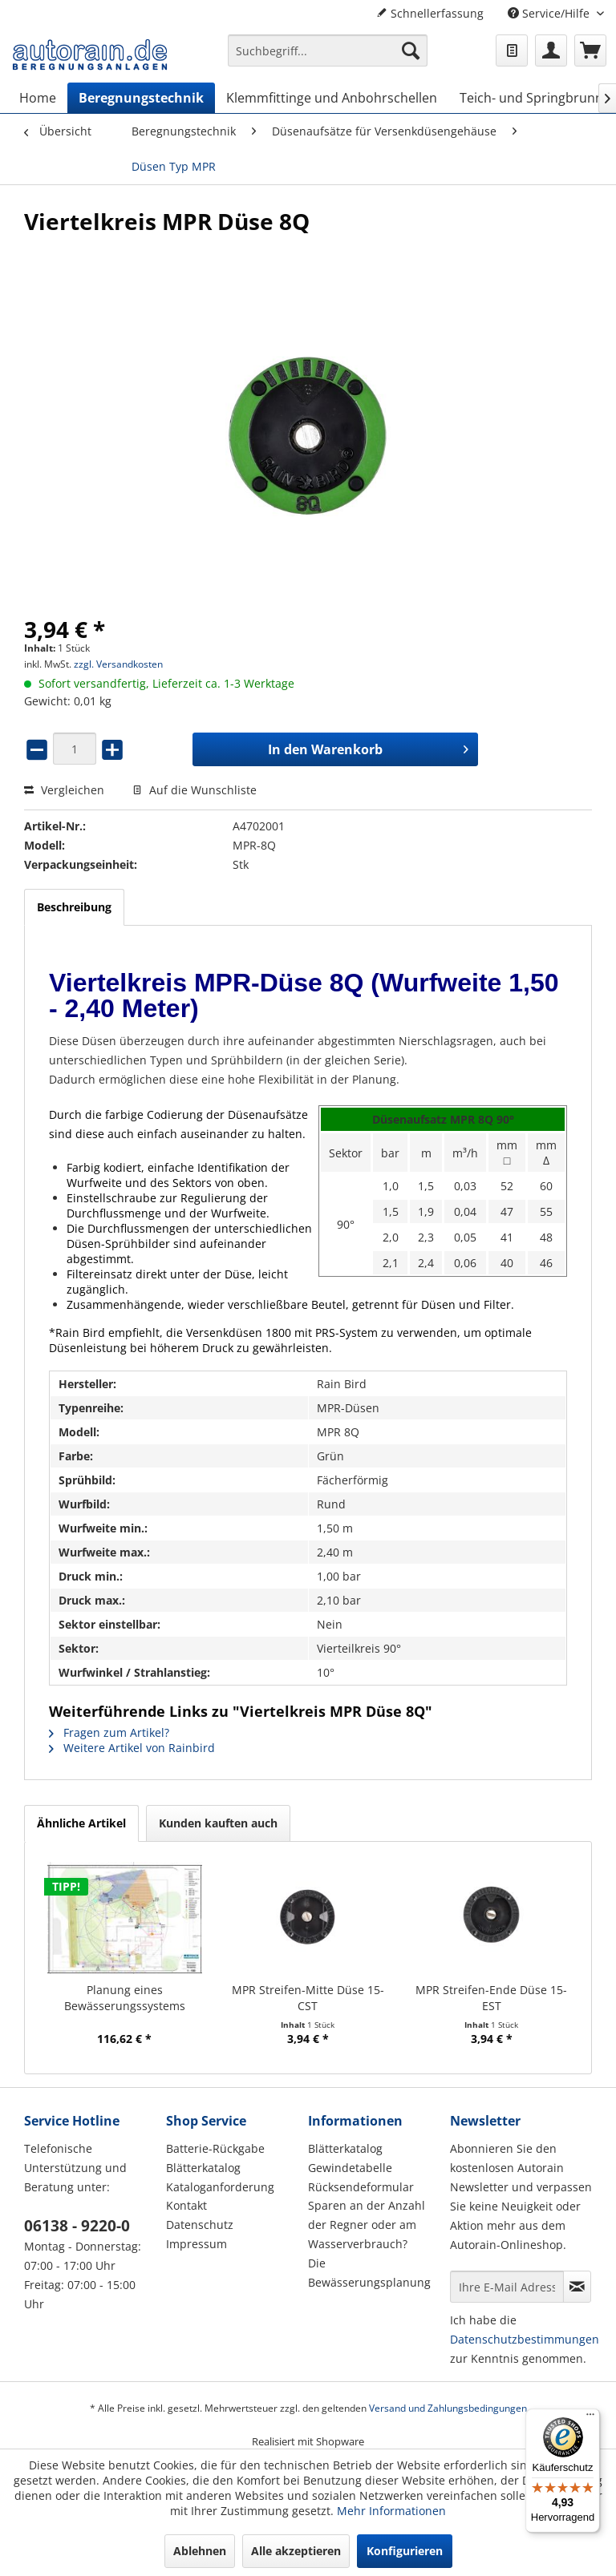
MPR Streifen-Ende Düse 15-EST (491, 1997)
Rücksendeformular (361, 2186)
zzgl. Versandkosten (118, 664)
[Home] (37, 98)
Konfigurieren (405, 2550)
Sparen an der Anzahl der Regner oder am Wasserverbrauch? (366, 2224)
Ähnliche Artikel (81, 1823)
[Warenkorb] (590, 50)
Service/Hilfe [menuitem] (550, 13)
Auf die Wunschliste (194, 789)
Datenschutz (199, 2224)
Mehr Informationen (391, 2510)
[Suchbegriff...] (328, 50)
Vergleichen (64, 789)
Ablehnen (199, 2550)
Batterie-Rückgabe (215, 2148)
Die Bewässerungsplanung (369, 2272)
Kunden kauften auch (218, 1823)
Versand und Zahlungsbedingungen (448, 2408)
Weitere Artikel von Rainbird (132, 1747)
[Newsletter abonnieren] (577, 2287)
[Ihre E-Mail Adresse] (507, 2287)
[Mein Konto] (551, 50)
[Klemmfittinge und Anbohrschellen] (331, 98)
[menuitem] (328, 58)
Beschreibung (74, 907)
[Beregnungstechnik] (141, 98)
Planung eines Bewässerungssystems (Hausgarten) (124, 1998)
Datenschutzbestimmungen (524, 2339)
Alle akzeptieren (296, 2550)
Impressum (196, 2243)
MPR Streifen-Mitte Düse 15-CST (308, 1997)
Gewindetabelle (350, 2167)
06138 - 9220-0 (77, 2225)
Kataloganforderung (220, 2186)
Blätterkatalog (203, 2167)
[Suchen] (411, 50)
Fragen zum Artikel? (109, 1732)
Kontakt (186, 2205)
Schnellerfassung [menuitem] (430, 13)
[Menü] (590, 2418)
